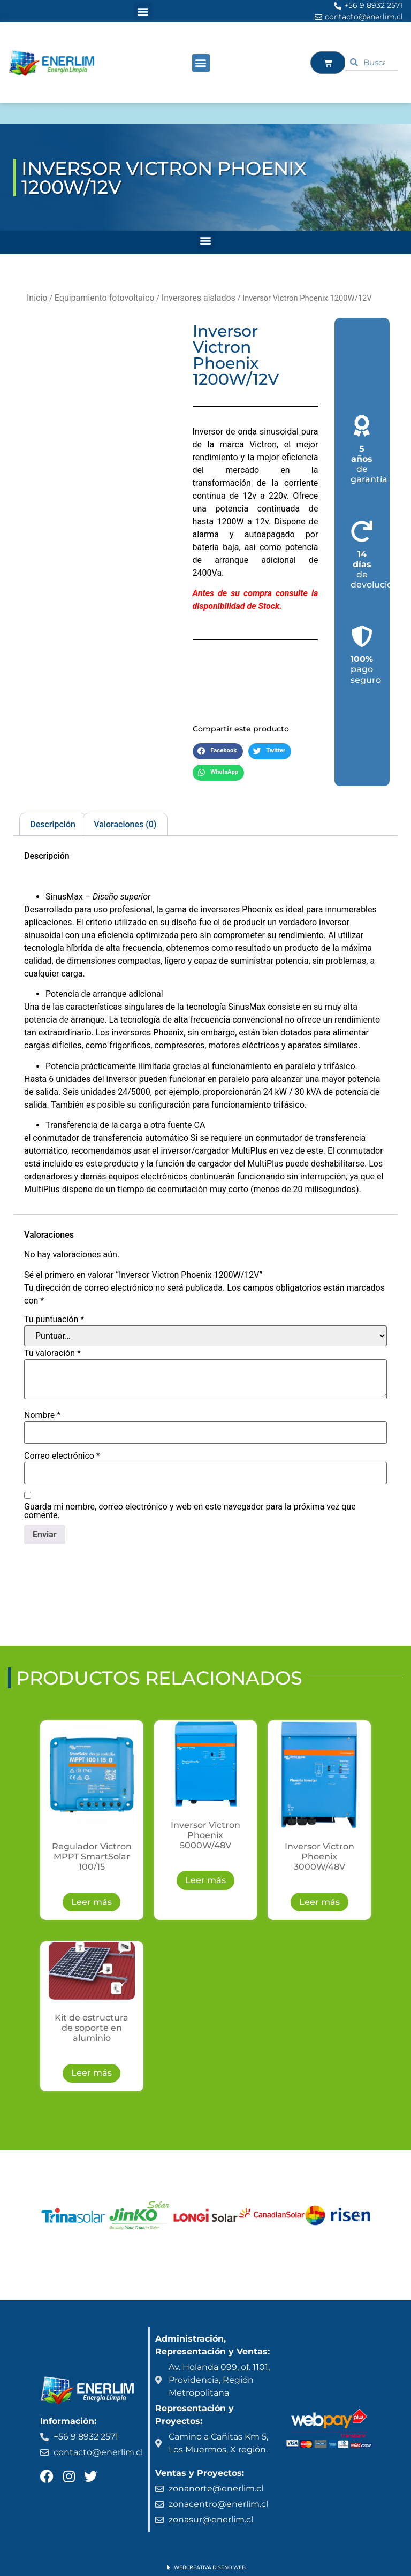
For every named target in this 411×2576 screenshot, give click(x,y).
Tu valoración (52, 1353)
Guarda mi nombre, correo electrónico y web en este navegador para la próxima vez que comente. (190, 1511)
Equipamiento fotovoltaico (105, 298)
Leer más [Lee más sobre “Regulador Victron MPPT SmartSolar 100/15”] (91, 1902)
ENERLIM (38, 113)
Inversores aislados (198, 298)
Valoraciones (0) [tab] (125, 824)
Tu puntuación (54, 1319)
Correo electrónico (62, 1456)
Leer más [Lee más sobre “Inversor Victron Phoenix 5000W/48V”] (205, 1880)
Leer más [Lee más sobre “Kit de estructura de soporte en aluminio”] (91, 2073)
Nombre (42, 1415)
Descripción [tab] (52, 824)
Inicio (37, 298)
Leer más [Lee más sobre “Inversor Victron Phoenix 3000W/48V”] (319, 1902)
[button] (143, 11)
